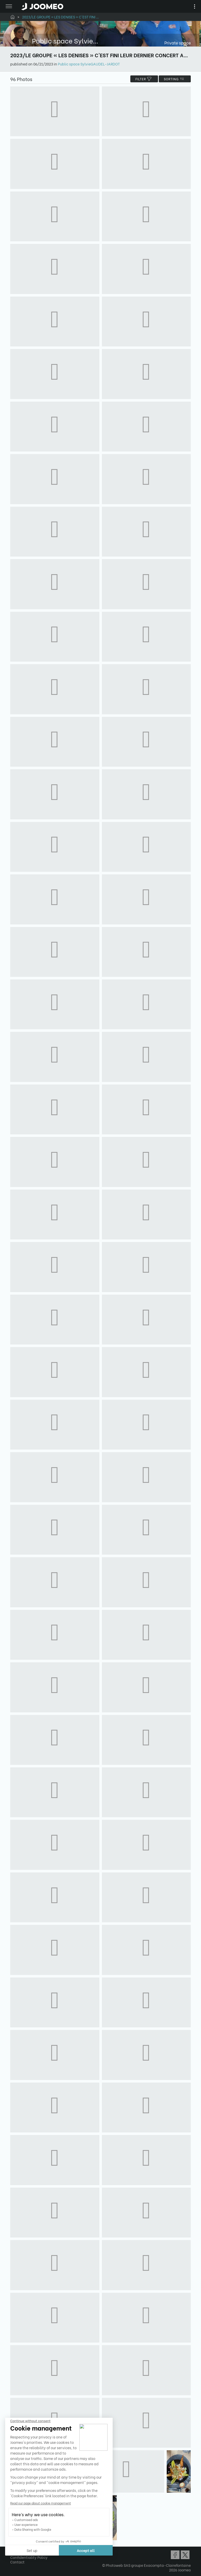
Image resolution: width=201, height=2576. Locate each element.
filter (144, 79)
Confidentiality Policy (29, 2557)
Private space (177, 43)
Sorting (175, 79)
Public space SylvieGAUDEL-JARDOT (89, 63)
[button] (13, 2550)
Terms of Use (21, 2552)
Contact (17, 2561)
